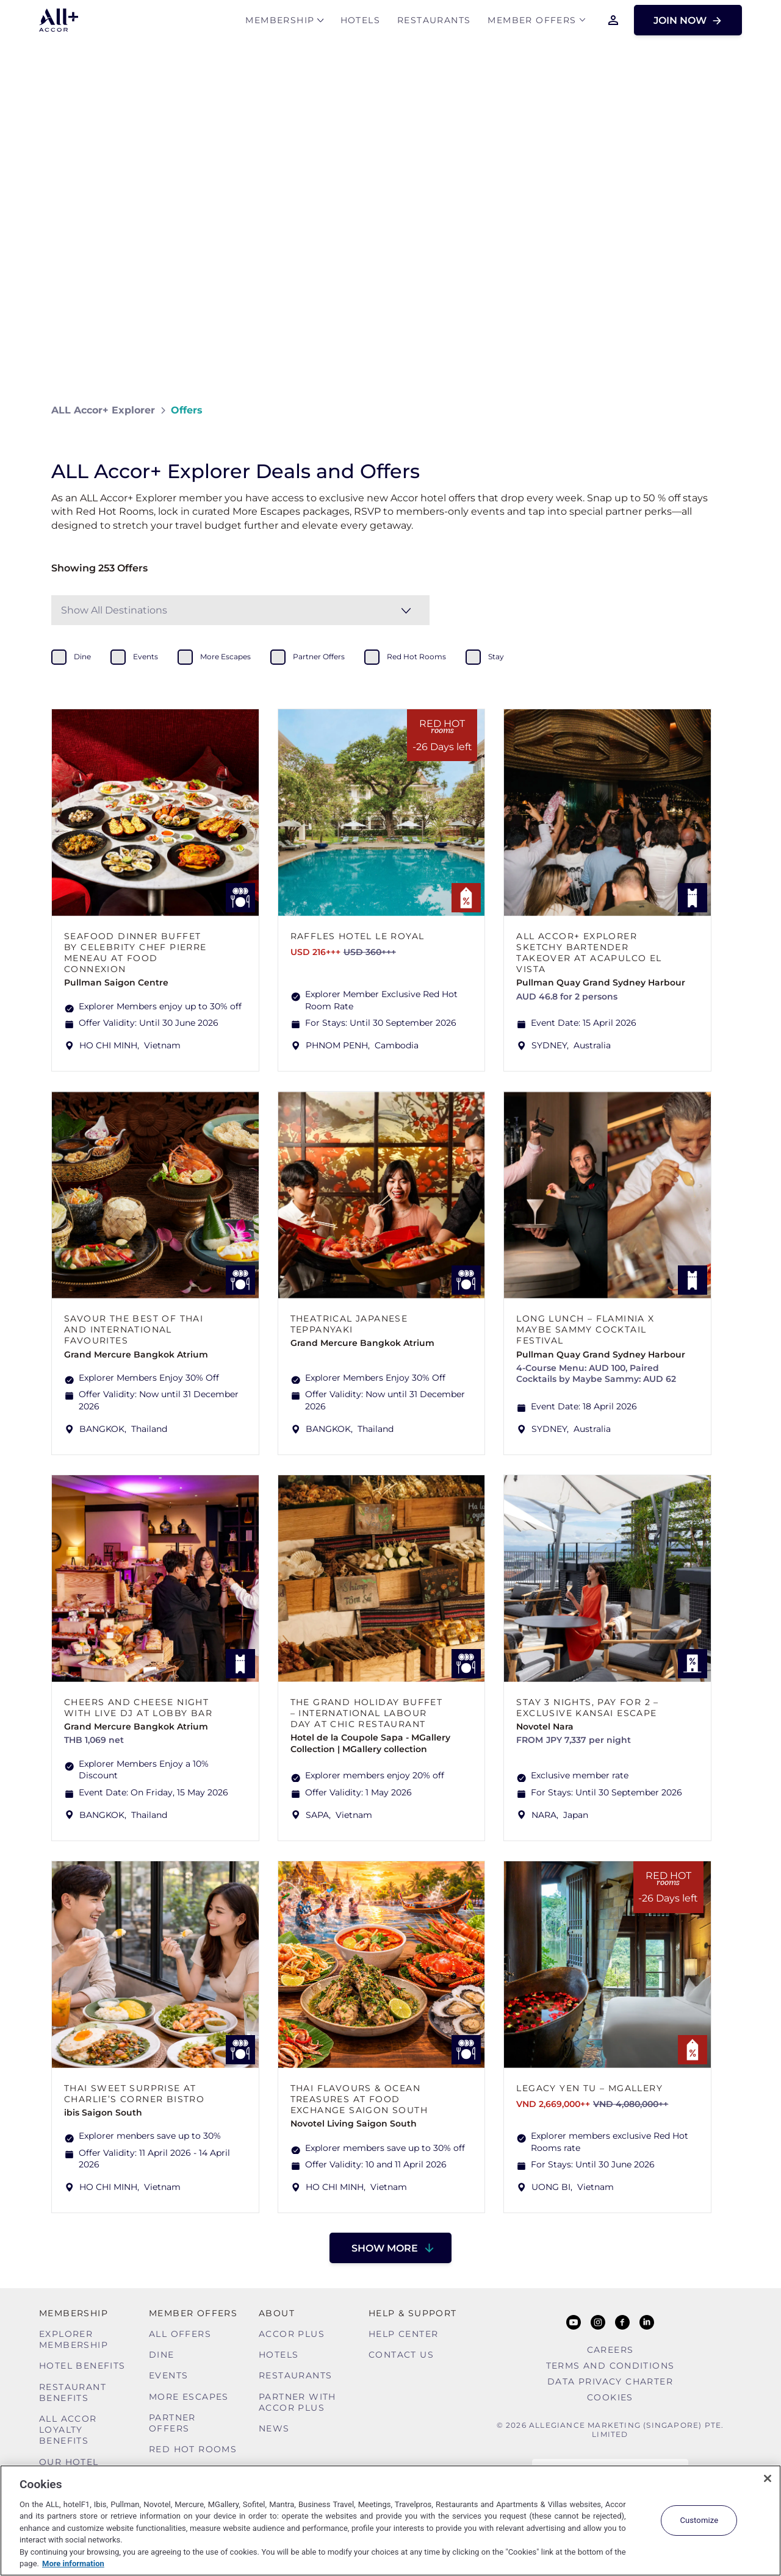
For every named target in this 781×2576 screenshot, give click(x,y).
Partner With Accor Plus (297, 2402)
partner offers (319, 656)
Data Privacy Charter (610, 2381)
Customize (699, 2520)
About (277, 2313)
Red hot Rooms (193, 2449)
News (274, 2428)
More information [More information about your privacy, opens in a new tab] (73, 2563)
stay (496, 656)
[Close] (767, 2478)
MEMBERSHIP (279, 22)
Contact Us (401, 2354)
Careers (610, 2349)
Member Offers (532, 22)
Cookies (610, 2397)
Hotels (360, 22)
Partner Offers (172, 2423)
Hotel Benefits (82, 2365)
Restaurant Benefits (72, 2392)
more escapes (225, 656)
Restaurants (433, 22)
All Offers (180, 2333)
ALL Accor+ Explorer (103, 410)
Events (168, 2375)
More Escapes (189, 2396)
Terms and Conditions (610, 2365)
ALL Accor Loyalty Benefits (68, 2429)
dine (82, 656)
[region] (390, 2520)
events (145, 656)
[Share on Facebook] (717, 410)
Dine (162, 2354)
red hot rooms (416, 656)
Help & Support (413, 2313)
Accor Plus (292, 2333)
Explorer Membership (73, 2339)
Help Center (403, 2333)
